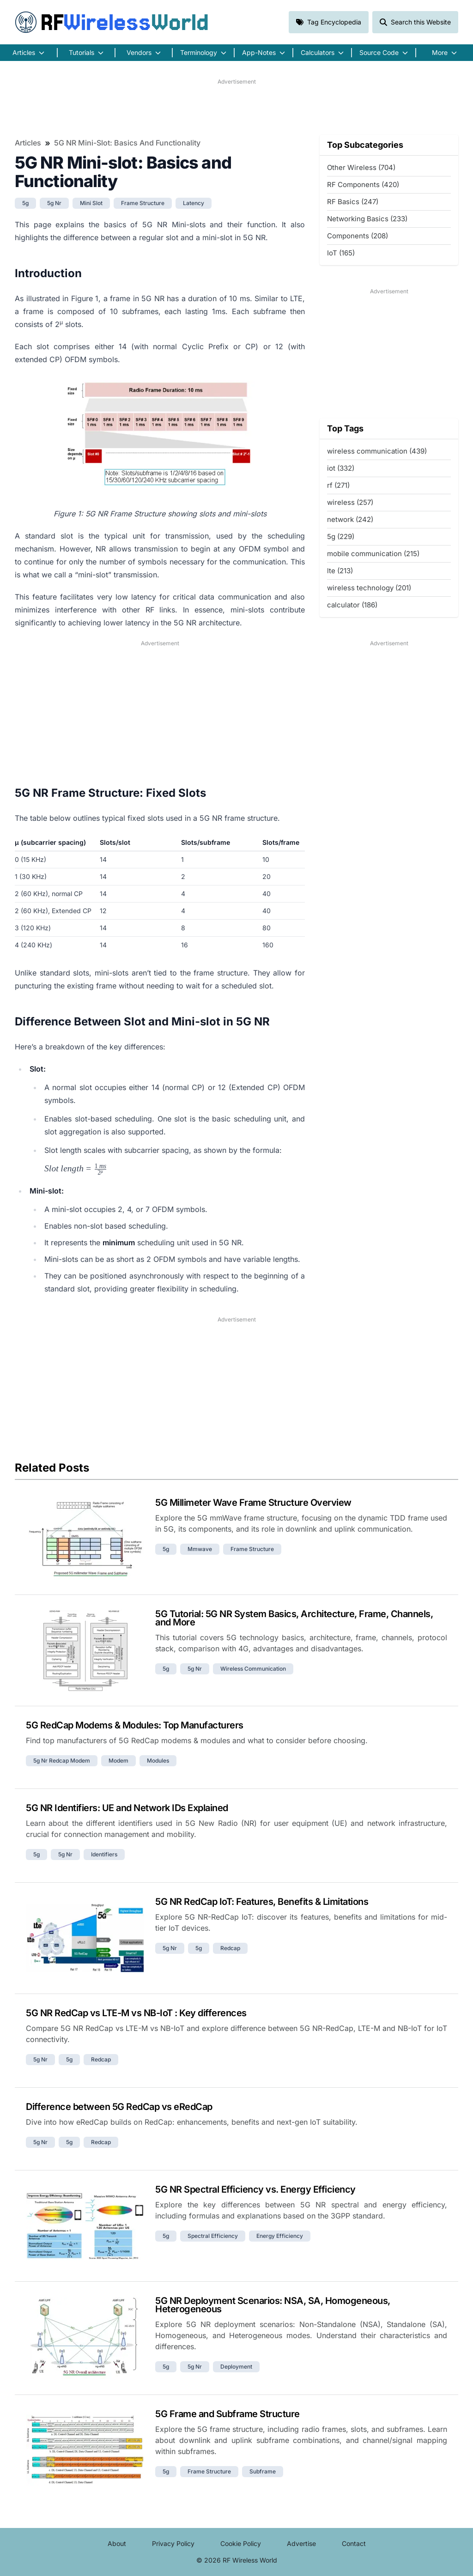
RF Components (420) (363, 184)
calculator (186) (352, 604)
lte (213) (340, 570)
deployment (236, 2366)
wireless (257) (350, 502)
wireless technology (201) (369, 587)
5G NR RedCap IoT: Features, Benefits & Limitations (261, 1901)
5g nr (54, 203)
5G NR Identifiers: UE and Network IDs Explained (127, 1807)
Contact (354, 2543)
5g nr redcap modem (61, 1760)
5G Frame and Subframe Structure (227, 2413)
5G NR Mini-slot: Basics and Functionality (127, 142)
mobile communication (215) (373, 553)
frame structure (142, 203)
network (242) (350, 519)
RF (112, 22)
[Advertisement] (236, 106)
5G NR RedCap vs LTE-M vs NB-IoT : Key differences (136, 2012)
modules (158, 1760)
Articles (28, 142)
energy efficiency (279, 2235)
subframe (262, 2471)
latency (193, 203)
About (117, 2543)
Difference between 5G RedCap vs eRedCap (119, 2106)
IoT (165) (341, 253)
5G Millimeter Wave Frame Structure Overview (253, 1502)
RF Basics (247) (352, 201)
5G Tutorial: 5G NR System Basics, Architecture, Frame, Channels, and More (294, 1618)
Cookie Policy (240, 2543)
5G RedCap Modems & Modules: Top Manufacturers (134, 1725)
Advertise (301, 2543)
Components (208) (357, 235)
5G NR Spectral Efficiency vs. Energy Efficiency (255, 2189)
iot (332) (340, 468)
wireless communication (253, 1668)
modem (118, 1760)
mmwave (200, 1549)
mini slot (91, 203)
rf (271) (338, 485)
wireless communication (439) (377, 451)
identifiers (104, 1854)
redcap (230, 1948)
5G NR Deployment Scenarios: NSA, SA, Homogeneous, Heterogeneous (272, 2305)
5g (25, 203)
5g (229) (340, 536)
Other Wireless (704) (361, 167)
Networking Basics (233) (367, 218)
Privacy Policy (173, 2543)
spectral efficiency (213, 2235)
